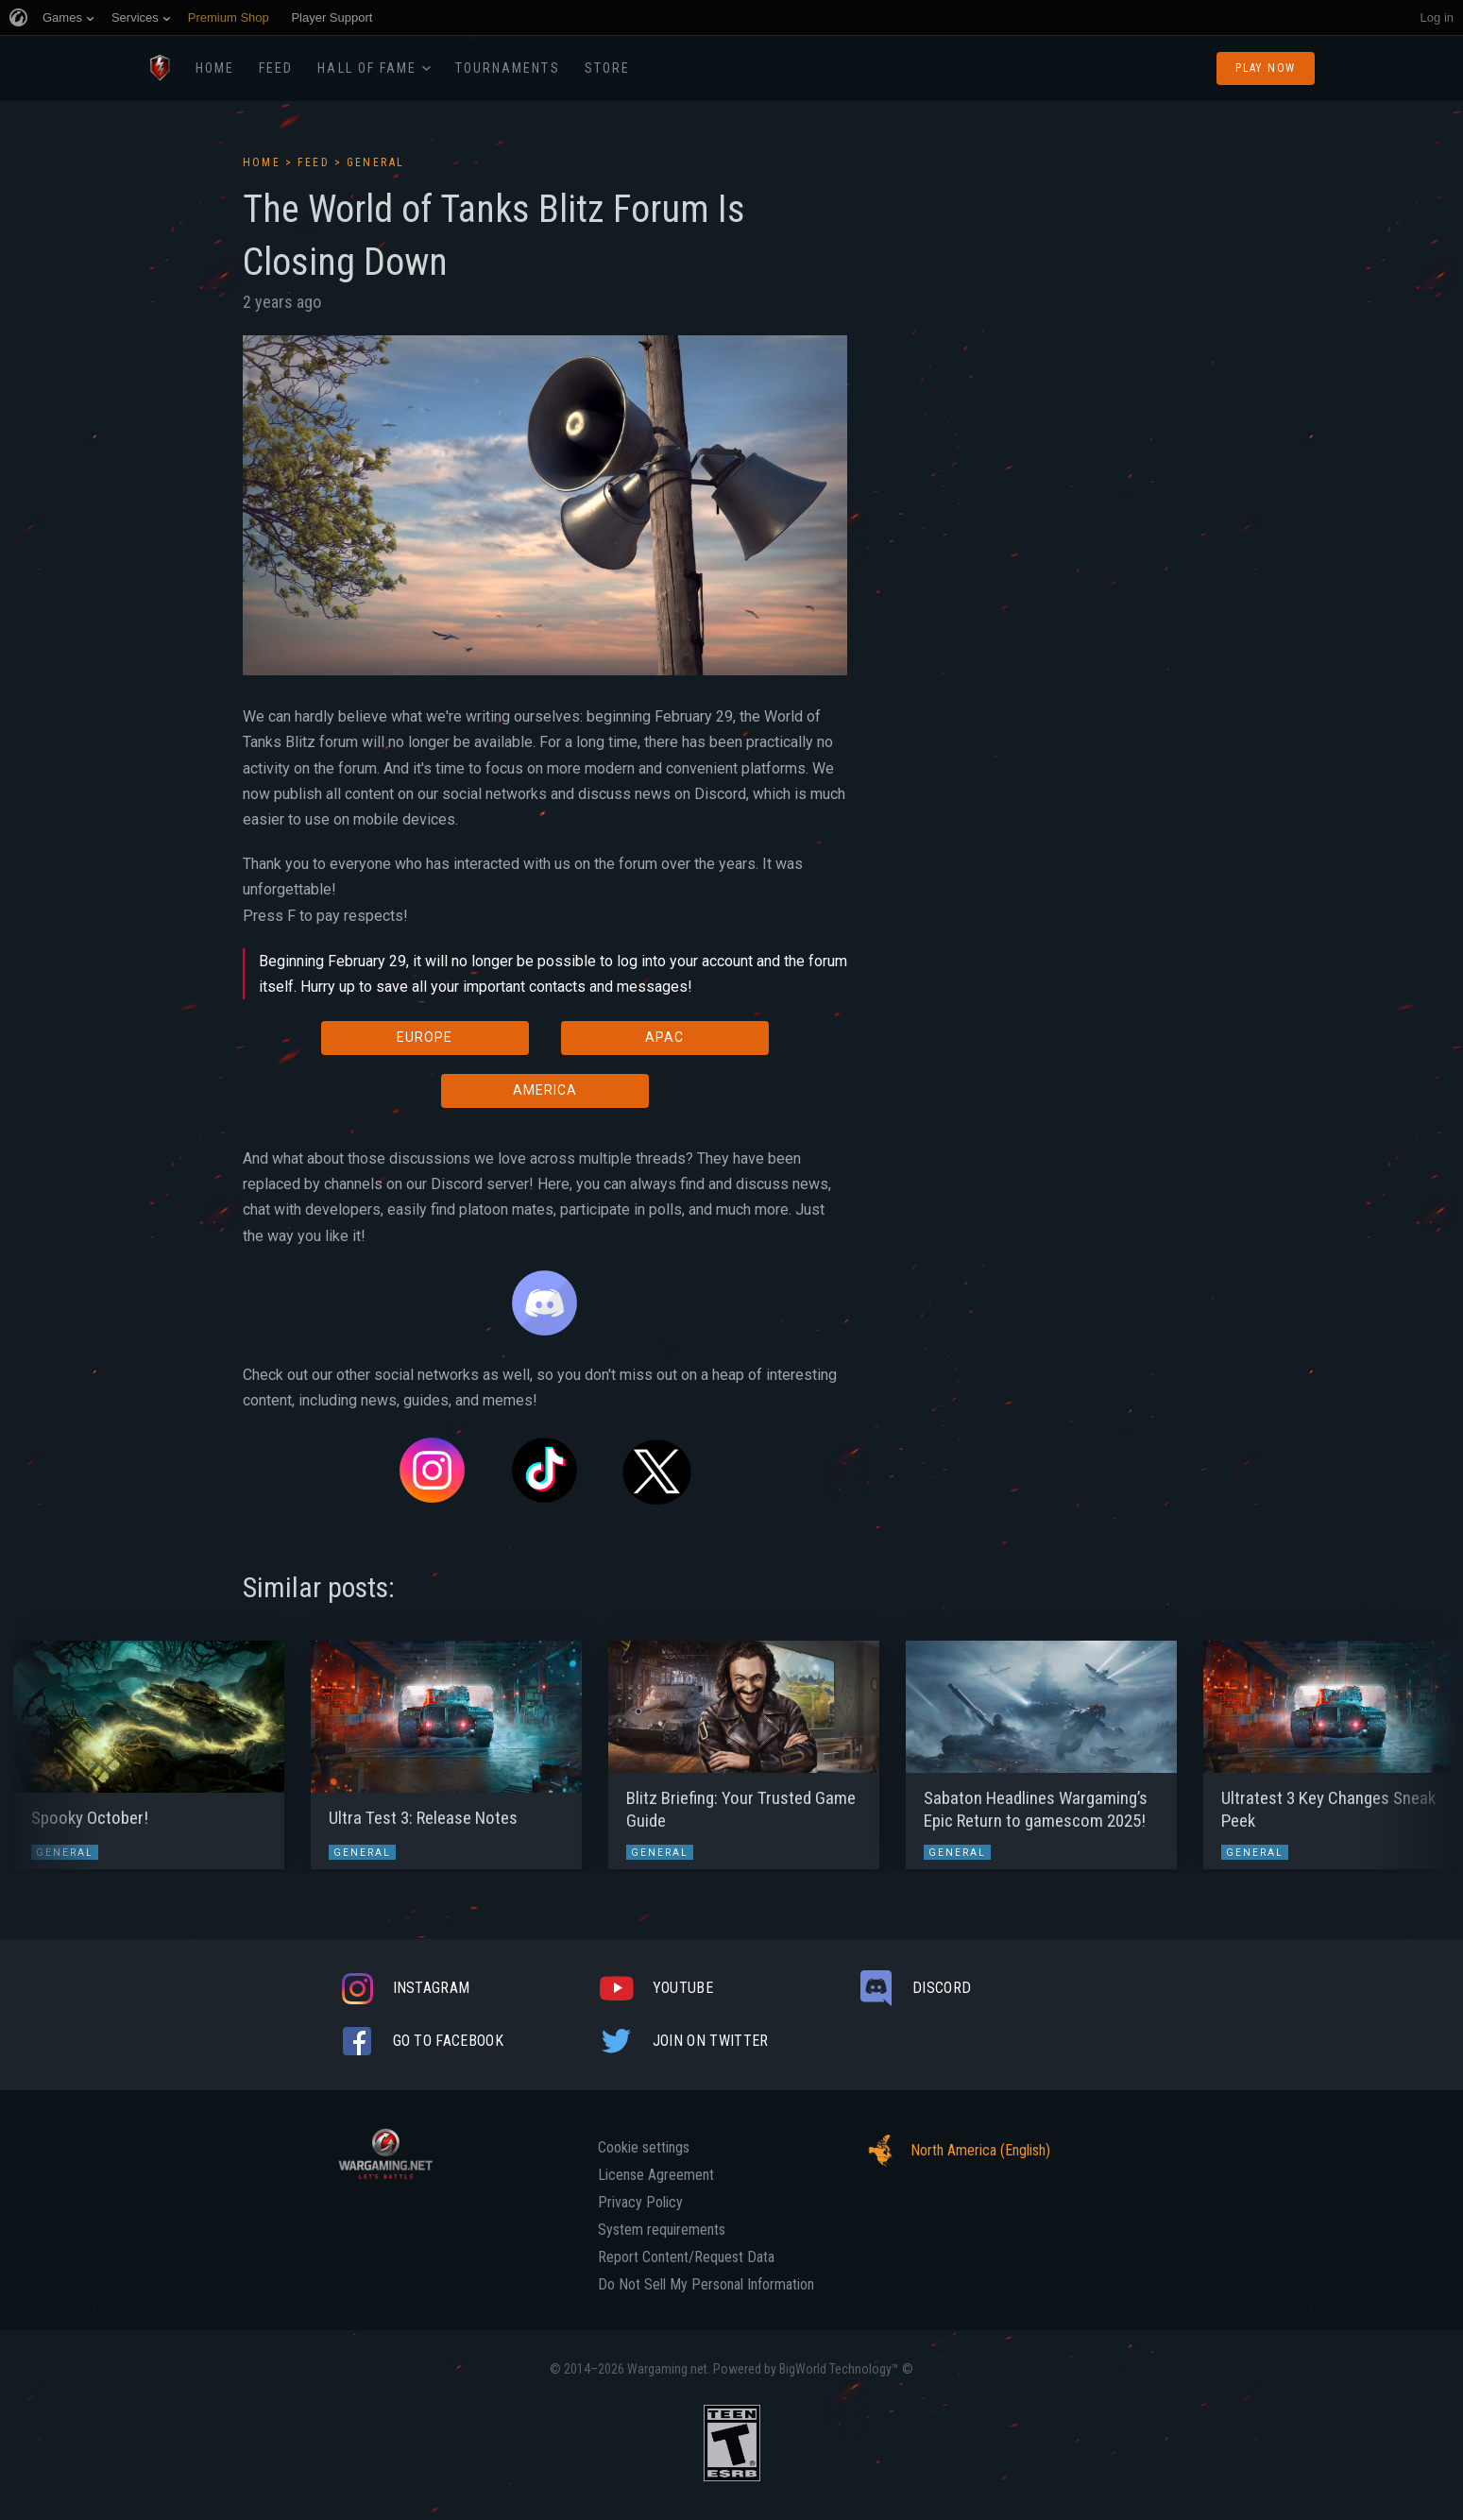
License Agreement (656, 2175)
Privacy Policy (640, 2202)
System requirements (661, 2230)
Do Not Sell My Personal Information (706, 2284)
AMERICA (545, 1090)
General (376, 162)
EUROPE (424, 1037)
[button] (49, 1745)
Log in (1437, 17)
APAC (664, 1037)
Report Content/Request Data (686, 2257)
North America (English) (954, 2150)
